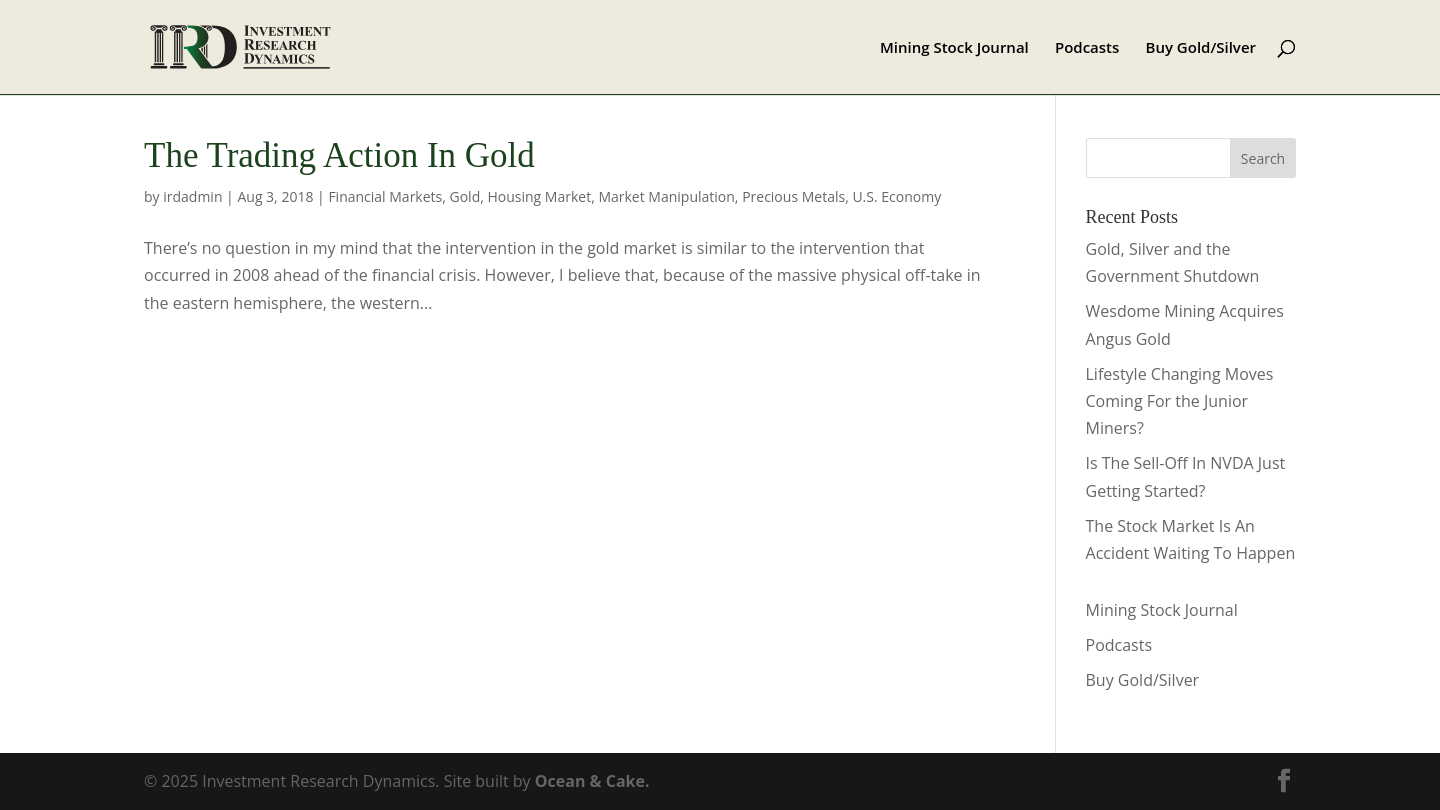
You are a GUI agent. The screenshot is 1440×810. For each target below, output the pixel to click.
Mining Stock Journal (954, 48)
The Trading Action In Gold (339, 155)
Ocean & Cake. (592, 781)
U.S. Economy (896, 196)
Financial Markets (385, 196)
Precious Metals (793, 196)
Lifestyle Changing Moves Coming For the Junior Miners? (1180, 401)
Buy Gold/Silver (1201, 48)
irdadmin (192, 196)
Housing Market (539, 196)
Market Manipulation (666, 196)
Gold (465, 196)
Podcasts (1087, 48)
